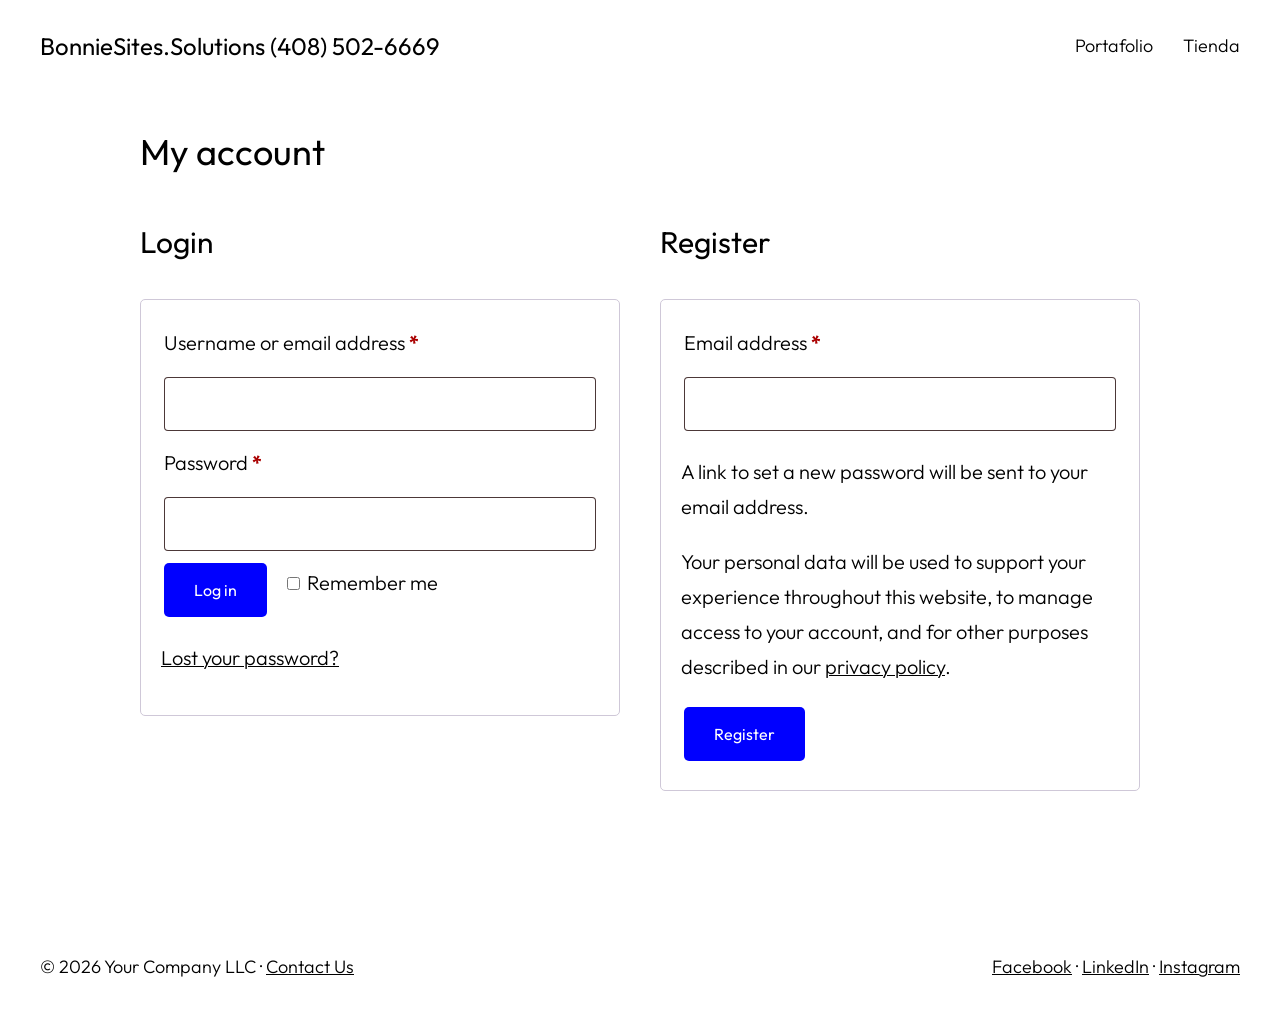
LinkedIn (1115, 966)
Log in (215, 590)
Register (744, 734)
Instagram (1199, 966)
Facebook (1032, 966)
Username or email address (330, 339)
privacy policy (885, 666)
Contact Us (310, 966)
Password (252, 459)
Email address (791, 339)
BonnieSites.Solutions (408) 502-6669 (240, 46)
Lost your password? (250, 657)
